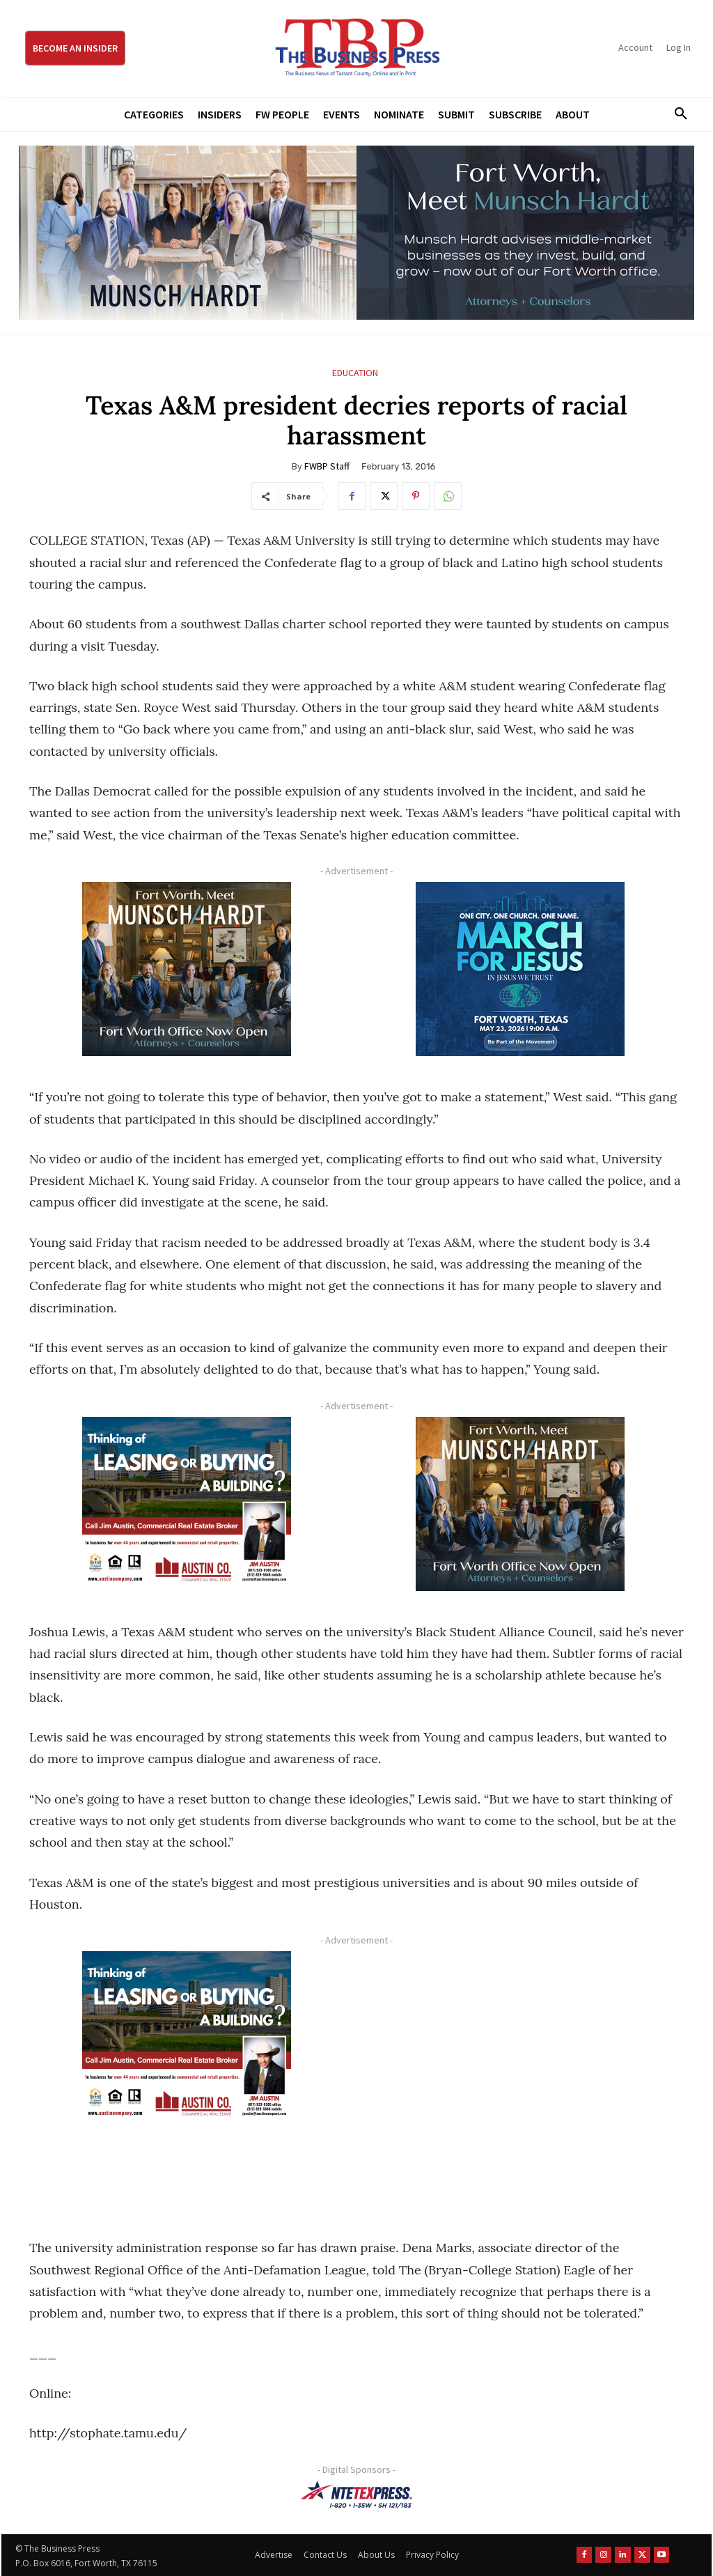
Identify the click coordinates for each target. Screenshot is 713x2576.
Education (355, 373)
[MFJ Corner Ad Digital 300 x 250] (520, 969)
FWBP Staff (327, 466)
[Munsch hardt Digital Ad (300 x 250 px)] (186, 969)
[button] (676, 114)
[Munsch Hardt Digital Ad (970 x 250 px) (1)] (356, 233)
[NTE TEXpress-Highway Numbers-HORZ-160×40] (356, 2494)
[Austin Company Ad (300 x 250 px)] (186, 1504)
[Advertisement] (520, 2079)
